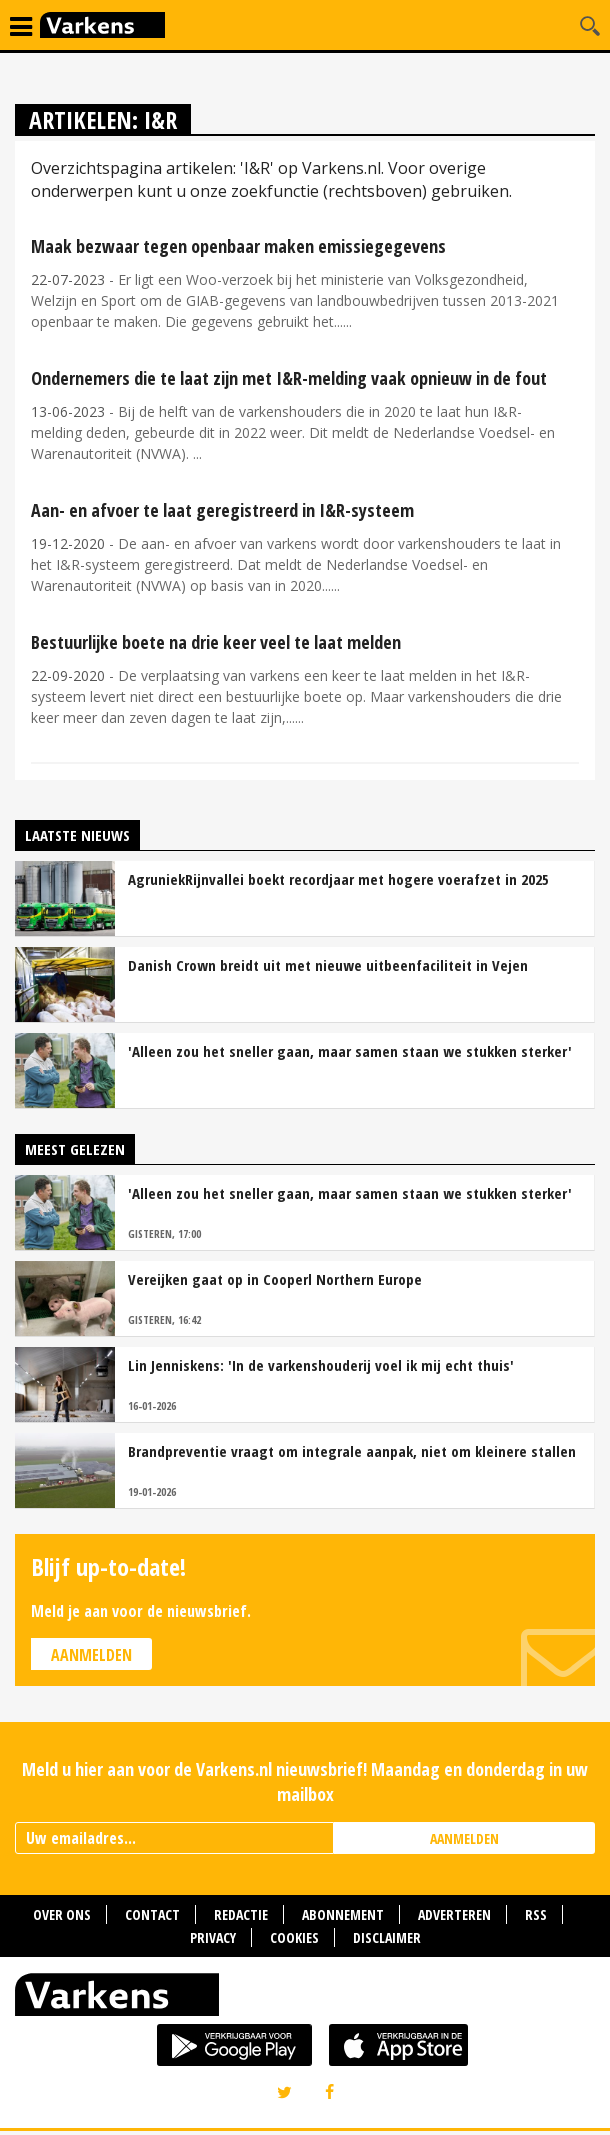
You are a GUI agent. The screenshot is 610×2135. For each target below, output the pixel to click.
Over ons (62, 1914)
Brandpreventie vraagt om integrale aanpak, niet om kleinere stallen (352, 1451)
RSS (536, 1914)
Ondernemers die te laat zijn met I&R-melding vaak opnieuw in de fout (289, 378)
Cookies (294, 1937)
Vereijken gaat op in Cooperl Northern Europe (275, 1279)
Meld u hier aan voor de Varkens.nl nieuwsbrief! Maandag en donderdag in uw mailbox (305, 1781)
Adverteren (454, 1914)
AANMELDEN (464, 1838)
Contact (152, 1914)
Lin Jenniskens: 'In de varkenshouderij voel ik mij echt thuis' (321, 1365)
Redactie (241, 1914)
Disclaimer (387, 1937)
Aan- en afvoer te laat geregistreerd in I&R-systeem (222, 510)
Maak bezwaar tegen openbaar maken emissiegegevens (238, 246)
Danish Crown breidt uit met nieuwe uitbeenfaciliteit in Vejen (328, 965)
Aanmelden (91, 1655)
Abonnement (343, 1914)
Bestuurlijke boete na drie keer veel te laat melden (216, 642)
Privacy (213, 1937)
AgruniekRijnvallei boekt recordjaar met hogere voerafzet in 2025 (338, 879)
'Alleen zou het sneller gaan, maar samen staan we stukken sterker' (350, 1051)
